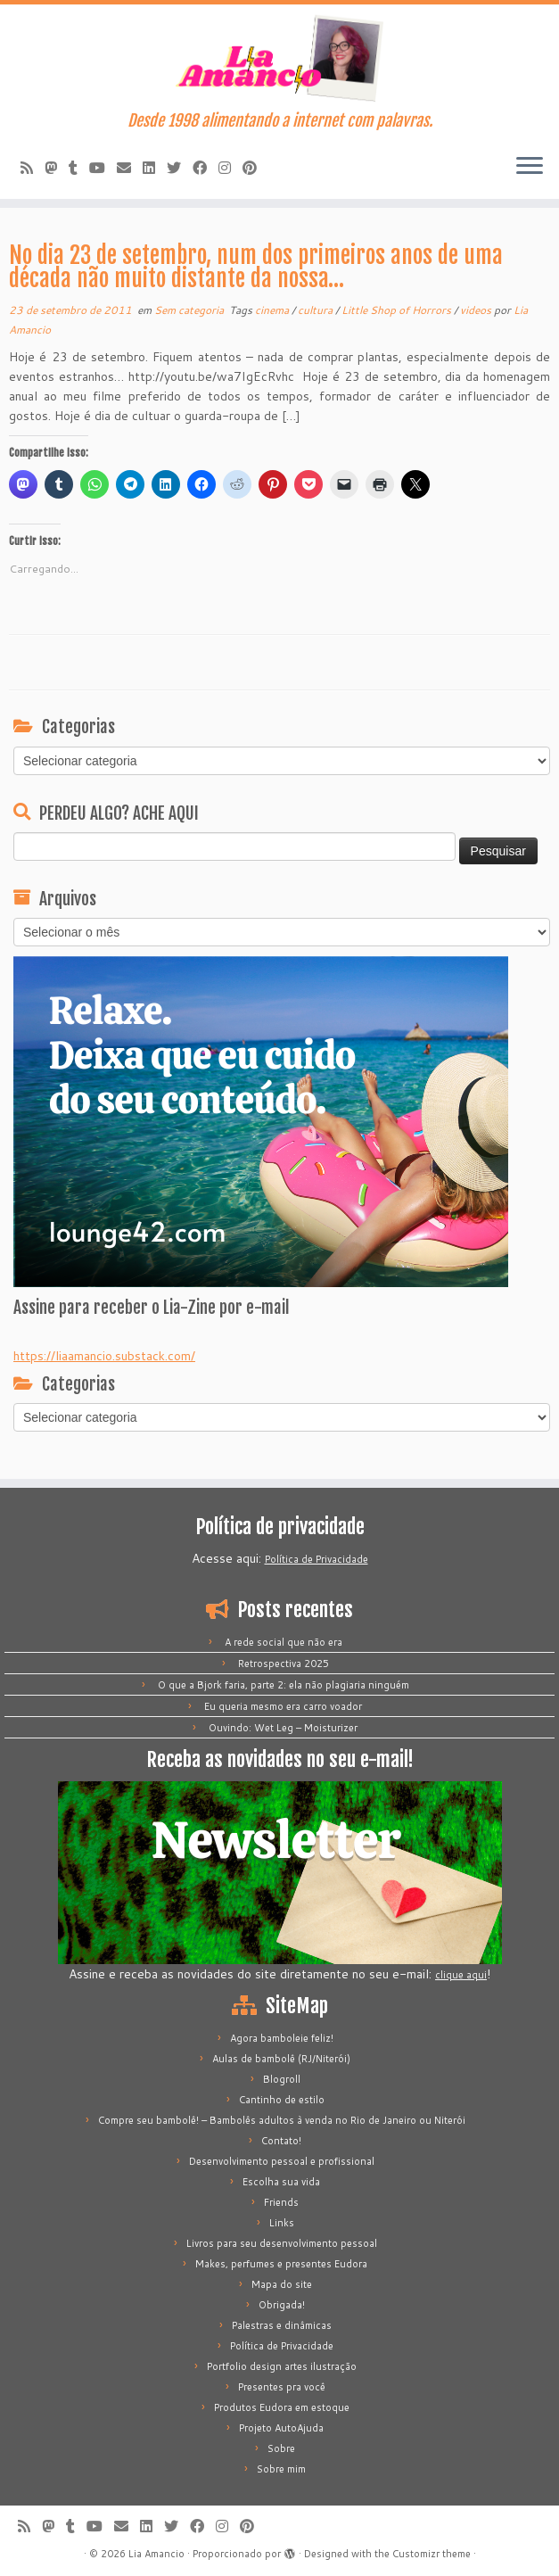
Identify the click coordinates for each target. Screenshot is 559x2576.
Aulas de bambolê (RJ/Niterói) (281, 2059)
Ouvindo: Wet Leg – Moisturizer (283, 1728)
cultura (316, 310)
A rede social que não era (283, 1642)
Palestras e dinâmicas (282, 2325)
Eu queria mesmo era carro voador (283, 1706)
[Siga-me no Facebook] (205, 167)
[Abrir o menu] (529, 166)
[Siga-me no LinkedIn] (155, 167)
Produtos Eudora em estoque (281, 2407)
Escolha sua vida (281, 2182)
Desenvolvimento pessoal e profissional (281, 2161)
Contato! (281, 2141)
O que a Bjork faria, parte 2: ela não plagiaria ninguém (283, 1685)
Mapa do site (281, 2284)
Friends (281, 2202)
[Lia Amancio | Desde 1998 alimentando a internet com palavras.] (279, 58)
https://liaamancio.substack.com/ (104, 1356)
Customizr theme (431, 2554)
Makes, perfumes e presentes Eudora (281, 2264)
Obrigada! (282, 2305)
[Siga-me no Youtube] (103, 167)
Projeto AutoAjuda (281, 2428)
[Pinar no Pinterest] (255, 167)
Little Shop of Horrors (397, 310)
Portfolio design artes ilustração (282, 2366)
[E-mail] (130, 167)
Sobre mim (281, 2469)
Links (281, 2223)
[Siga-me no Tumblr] (79, 167)
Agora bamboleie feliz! (281, 2038)
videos (477, 310)
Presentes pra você (281, 2387)
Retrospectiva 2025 (283, 1663)
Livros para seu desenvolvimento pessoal (281, 2243)
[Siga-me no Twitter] (180, 167)
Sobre (281, 2448)
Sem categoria (190, 310)
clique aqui (461, 1975)
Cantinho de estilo (282, 2100)
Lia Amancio (156, 2554)
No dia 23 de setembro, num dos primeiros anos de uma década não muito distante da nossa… (256, 267)
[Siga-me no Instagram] (230, 167)
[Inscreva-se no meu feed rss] (33, 167)
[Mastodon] (57, 167)
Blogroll (281, 2079)
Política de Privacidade (316, 1559)
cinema (273, 310)
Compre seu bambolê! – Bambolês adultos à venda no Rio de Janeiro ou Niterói (281, 2120)
